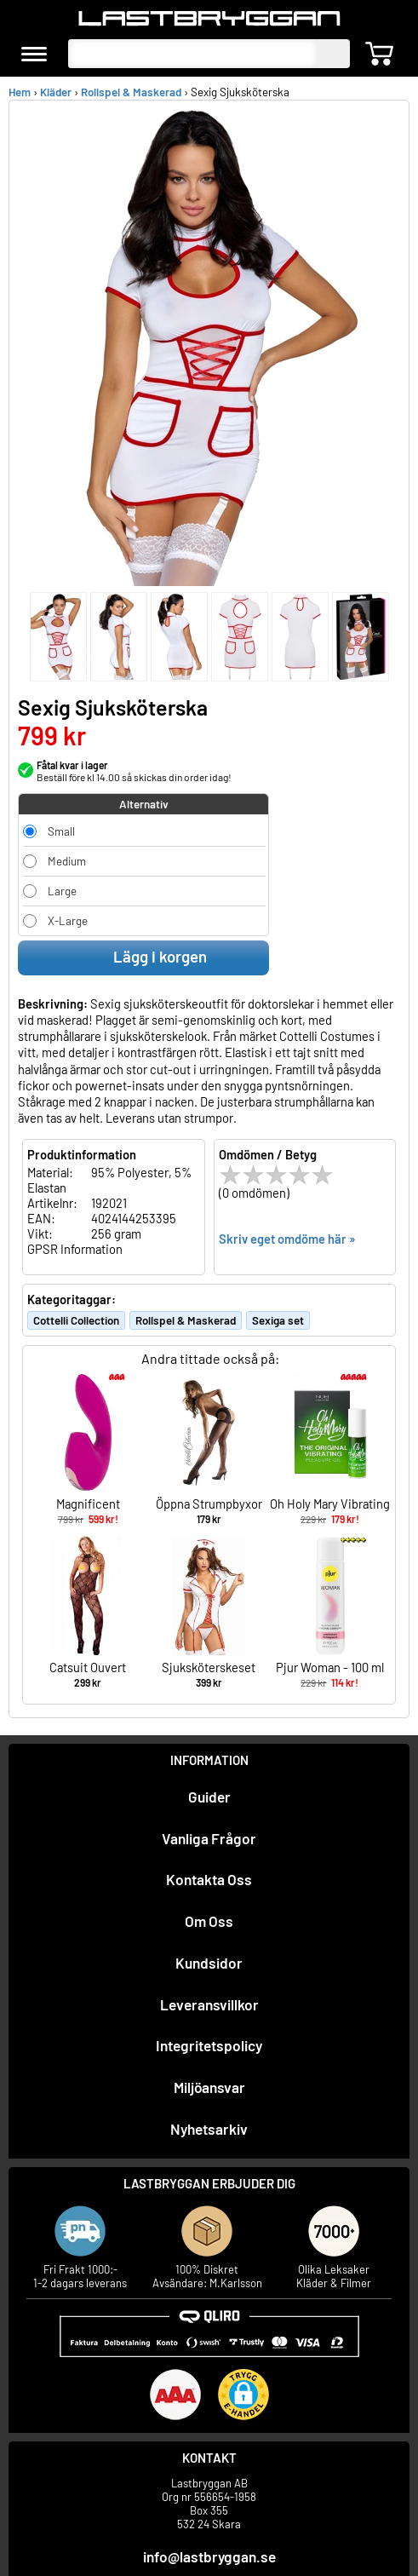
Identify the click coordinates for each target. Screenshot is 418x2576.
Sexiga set (278, 1320)
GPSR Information (75, 1248)
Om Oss (209, 1920)
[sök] (334, 53)
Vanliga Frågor (209, 1838)
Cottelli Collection (76, 1320)
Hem (20, 92)
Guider (209, 1796)
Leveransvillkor (209, 2004)
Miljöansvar (209, 2087)
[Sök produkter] (193, 53)
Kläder (56, 92)
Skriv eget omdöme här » (287, 1238)
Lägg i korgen (144, 957)
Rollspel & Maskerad (131, 92)
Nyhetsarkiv (209, 2128)
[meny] (34, 54)
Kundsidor (209, 1962)
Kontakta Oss (209, 1879)
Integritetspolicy (209, 2045)
